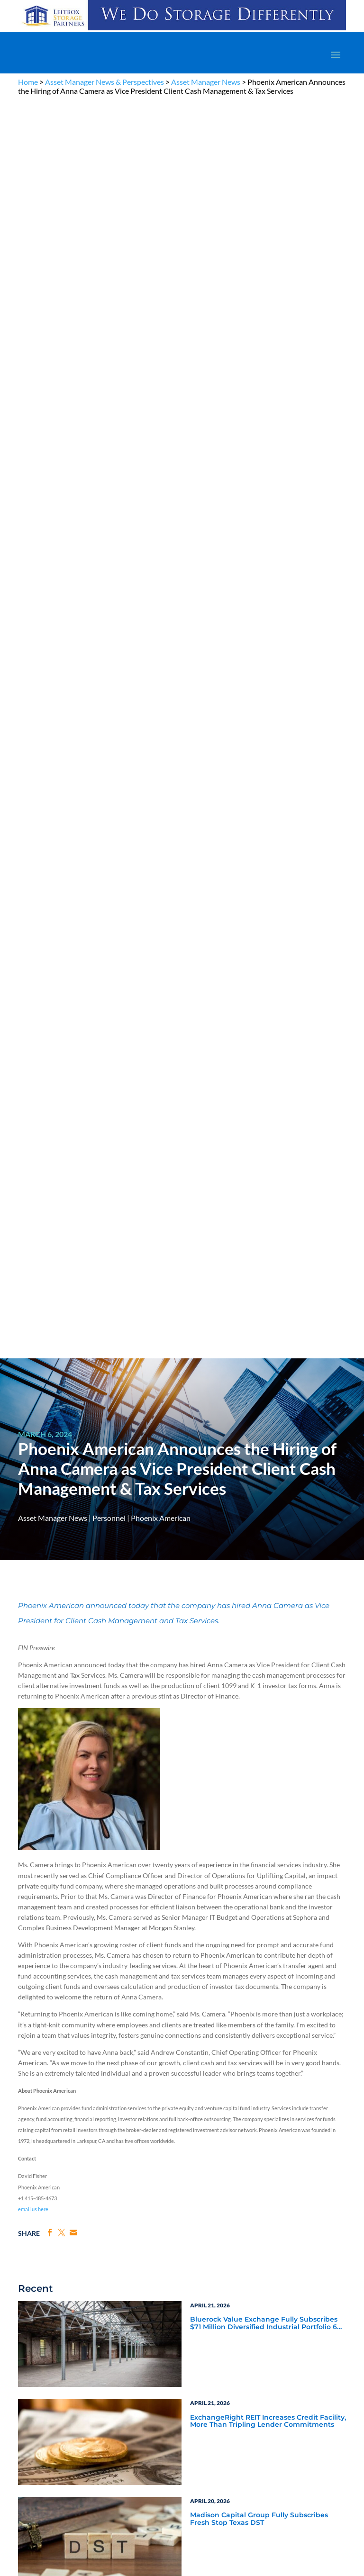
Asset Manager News (205, 81)
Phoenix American (161, 262)
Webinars (46, 1866)
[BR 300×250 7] (266, 2039)
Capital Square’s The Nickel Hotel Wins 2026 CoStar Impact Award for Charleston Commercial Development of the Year (266, 1361)
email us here (33, 953)
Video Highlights (59, 1878)
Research (29, 2243)
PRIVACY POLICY (174, 2163)
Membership (34, 2265)
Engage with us (295, 2367)
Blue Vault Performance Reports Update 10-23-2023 (265, 1501)
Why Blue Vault (37, 2286)
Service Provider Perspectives (239, 1827)
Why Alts (29, 2210)
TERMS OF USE (217, 2163)
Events (26, 2275)
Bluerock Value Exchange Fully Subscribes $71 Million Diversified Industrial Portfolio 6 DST (263, 1068)
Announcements (258, 2221)
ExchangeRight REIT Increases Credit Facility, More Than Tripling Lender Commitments (268, 1165)
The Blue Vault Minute (153, 2210)
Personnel (109, 262)
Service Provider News (68, 1827)
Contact (28, 2297)
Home (28, 81)
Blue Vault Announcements (78, 1853)
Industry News (55, 1840)
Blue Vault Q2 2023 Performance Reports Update (260, 1599)
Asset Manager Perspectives (237, 1814)
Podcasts (203, 1866)
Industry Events (215, 1878)
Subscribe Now (97, 2019)
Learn (25, 2221)
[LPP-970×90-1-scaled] (182, 29)
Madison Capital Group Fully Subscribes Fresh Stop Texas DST (259, 1263)
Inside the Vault (215, 1853)
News (25, 2232)
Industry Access (37, 2254)
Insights (247, 2210)
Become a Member (281, 2098)
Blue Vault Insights (221, 1840)
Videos (134, 2243)
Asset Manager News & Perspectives (104, 81)
